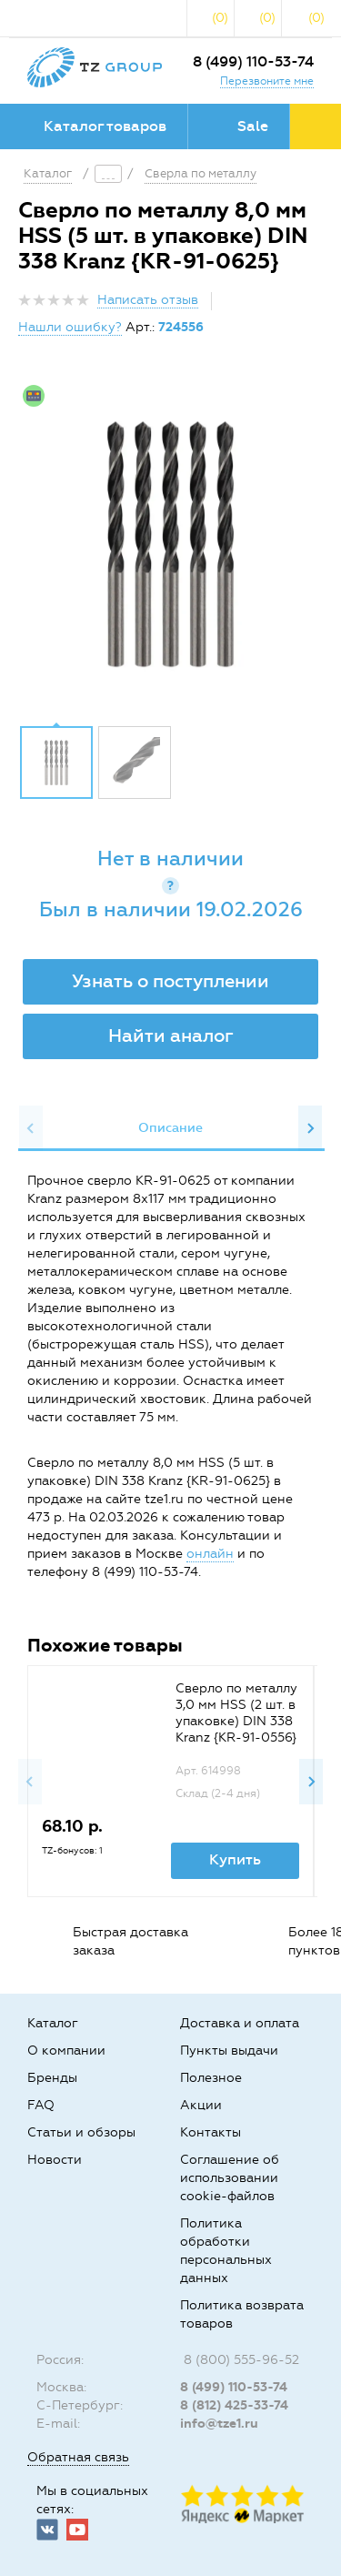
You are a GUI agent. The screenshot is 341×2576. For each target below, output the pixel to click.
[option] (170, 544)
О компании (66, 2050)
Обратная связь (78, 2457)
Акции (201, 2105)
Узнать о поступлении (170, 981)
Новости (54, 2159)
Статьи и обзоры (81, 2132)
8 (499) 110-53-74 (253, 61)
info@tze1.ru (219, 2423)
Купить (235, 1859)
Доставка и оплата (239, 2023)
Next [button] (310, 1128)
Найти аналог (171, 1035)
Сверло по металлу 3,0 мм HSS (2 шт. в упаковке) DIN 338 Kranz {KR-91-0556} (236, 1713)
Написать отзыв (147, 300)
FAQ (41, 2105)
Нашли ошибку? (70, 327)
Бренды (52, 2078)
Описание (170, 1128)
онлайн (210, 1553)
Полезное (211, 2078)
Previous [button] (31, 1128)
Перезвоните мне (267, 81)
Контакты (210, 2132)
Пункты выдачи (229, 2050)
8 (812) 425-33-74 (234, 2405)
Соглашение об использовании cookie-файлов (229, 2178)
